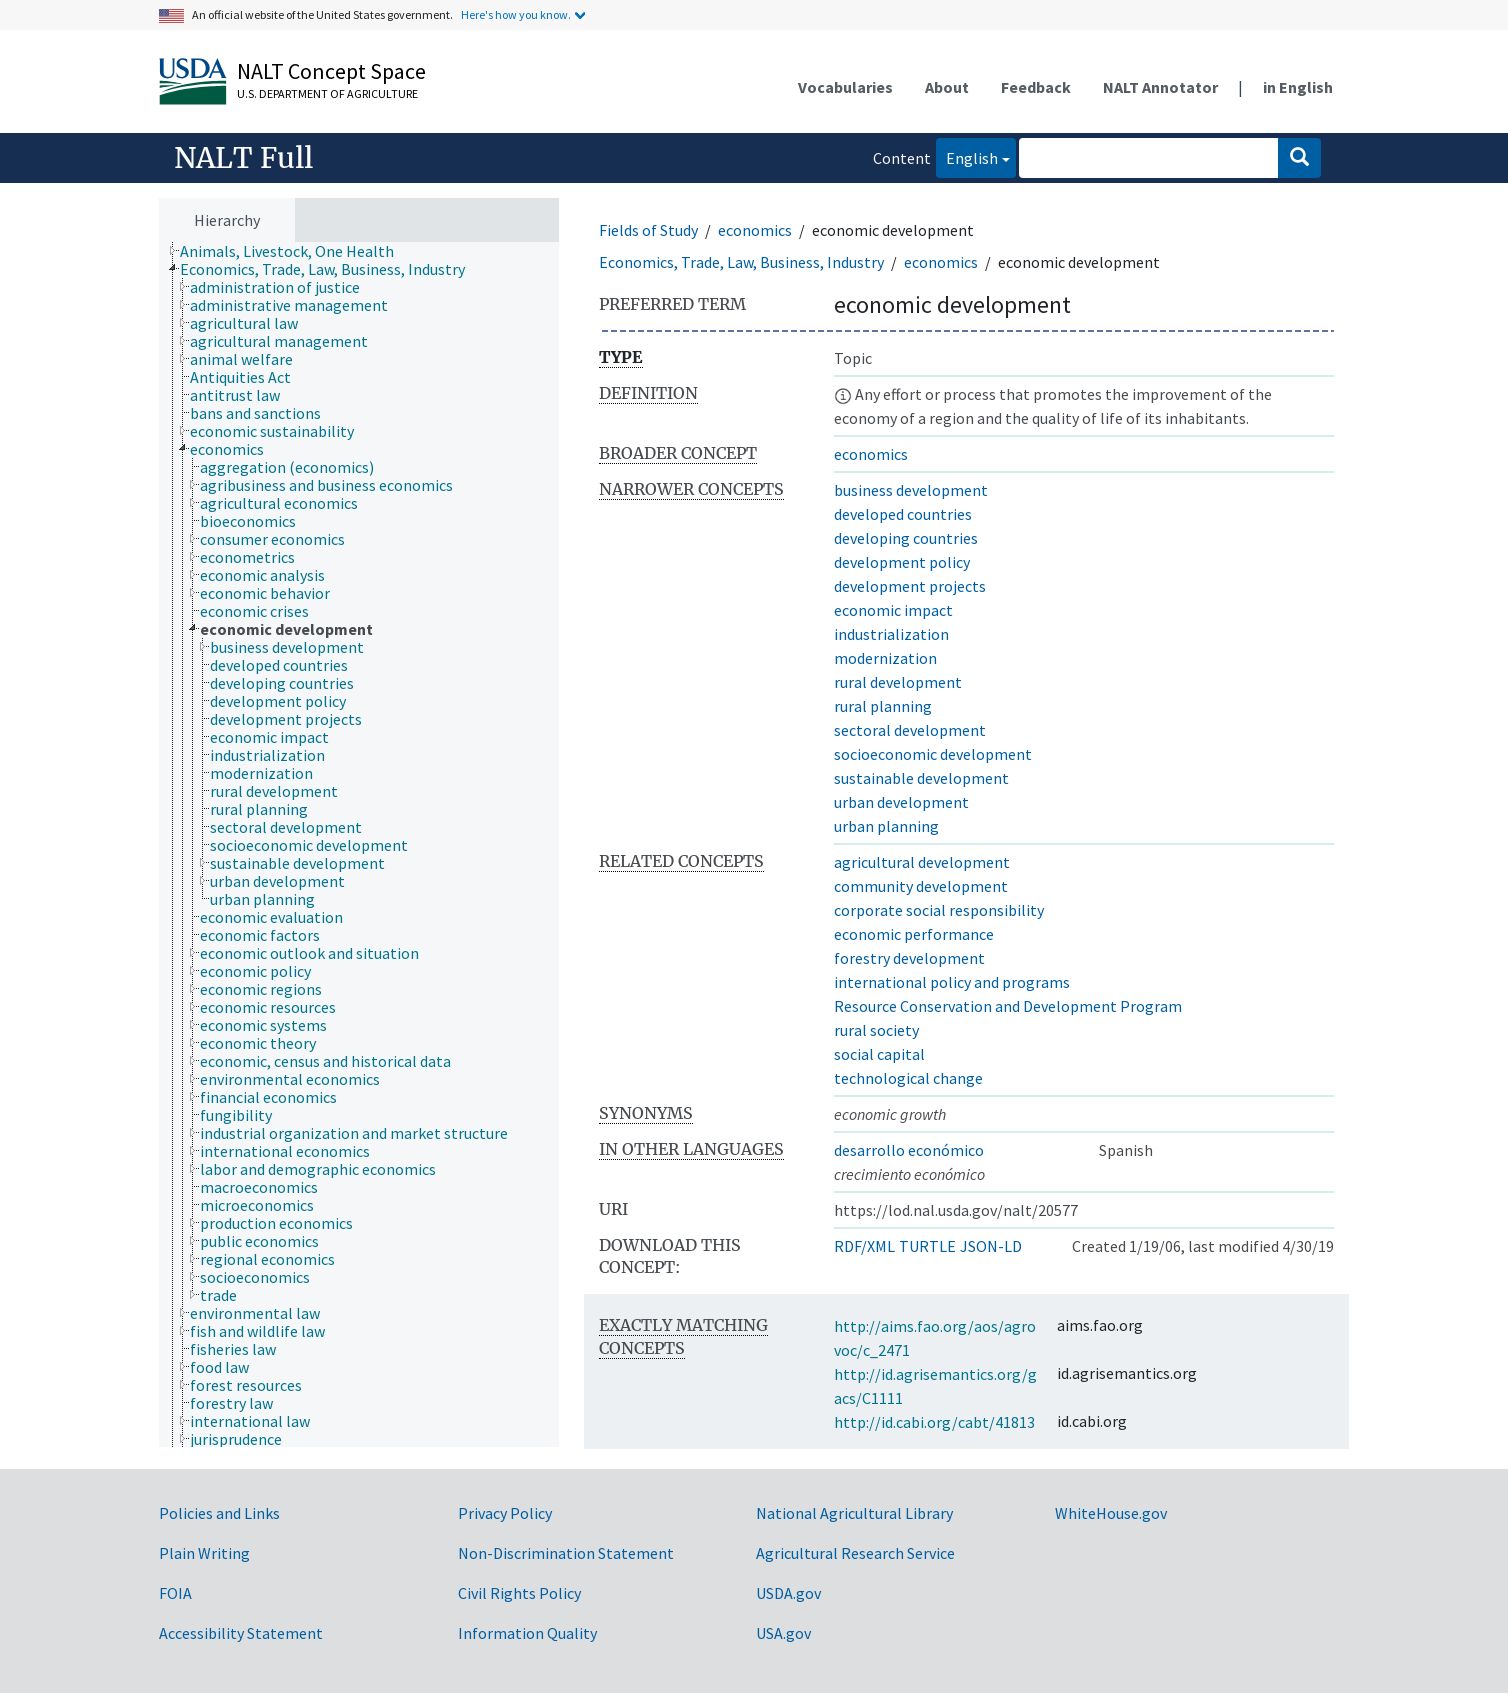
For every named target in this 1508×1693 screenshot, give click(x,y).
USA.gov (783, 1633)
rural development (898, 682)
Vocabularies (845, 87)
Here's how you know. (516, 14)
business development (911, 490)
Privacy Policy (505, 1513)
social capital (879, 1054)
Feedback (1036, 87)
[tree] (359, 845)
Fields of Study (648, 230)
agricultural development (922, 862)
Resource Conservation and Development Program (1008, 1006)
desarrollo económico (909, 1150)
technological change (908, 1078)
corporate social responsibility (939, 910)
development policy (902, 562)
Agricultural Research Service (855, 1553)
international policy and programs (952, 982)
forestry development (909, 958)
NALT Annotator (1160, 87)
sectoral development (910, 730)
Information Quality (527, 1633)
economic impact (893, 610)
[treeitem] (295, 251)
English (967, 156)
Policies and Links (219, 1513)
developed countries (903, 514)
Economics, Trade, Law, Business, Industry (741, 262)
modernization (885, 658)
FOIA (175, 1593)
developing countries (906, 538)
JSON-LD (991, 1246)
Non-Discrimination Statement (566, 1553)
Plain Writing (204, 1553)
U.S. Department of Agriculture (327, 93)
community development (921, 886)
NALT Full (243, 158)
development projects (910, 586)
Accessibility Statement (241, 1633)
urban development (901, 802)
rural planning (883, 706)
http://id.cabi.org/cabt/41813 (934, 1422)
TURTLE (927, 1246)
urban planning (886, 826)
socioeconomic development (933, 754)
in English (1298, 87)
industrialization (891, 634)
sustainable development (921, 778)
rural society (876, 1030)
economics (755, 230)
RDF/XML (864, 1246)
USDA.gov (788, 1593)
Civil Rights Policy (519, 1593)
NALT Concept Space (331, 71)
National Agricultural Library (854, 1513)
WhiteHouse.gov (1111, 1513)
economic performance (914, 934)
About (947, 87)
